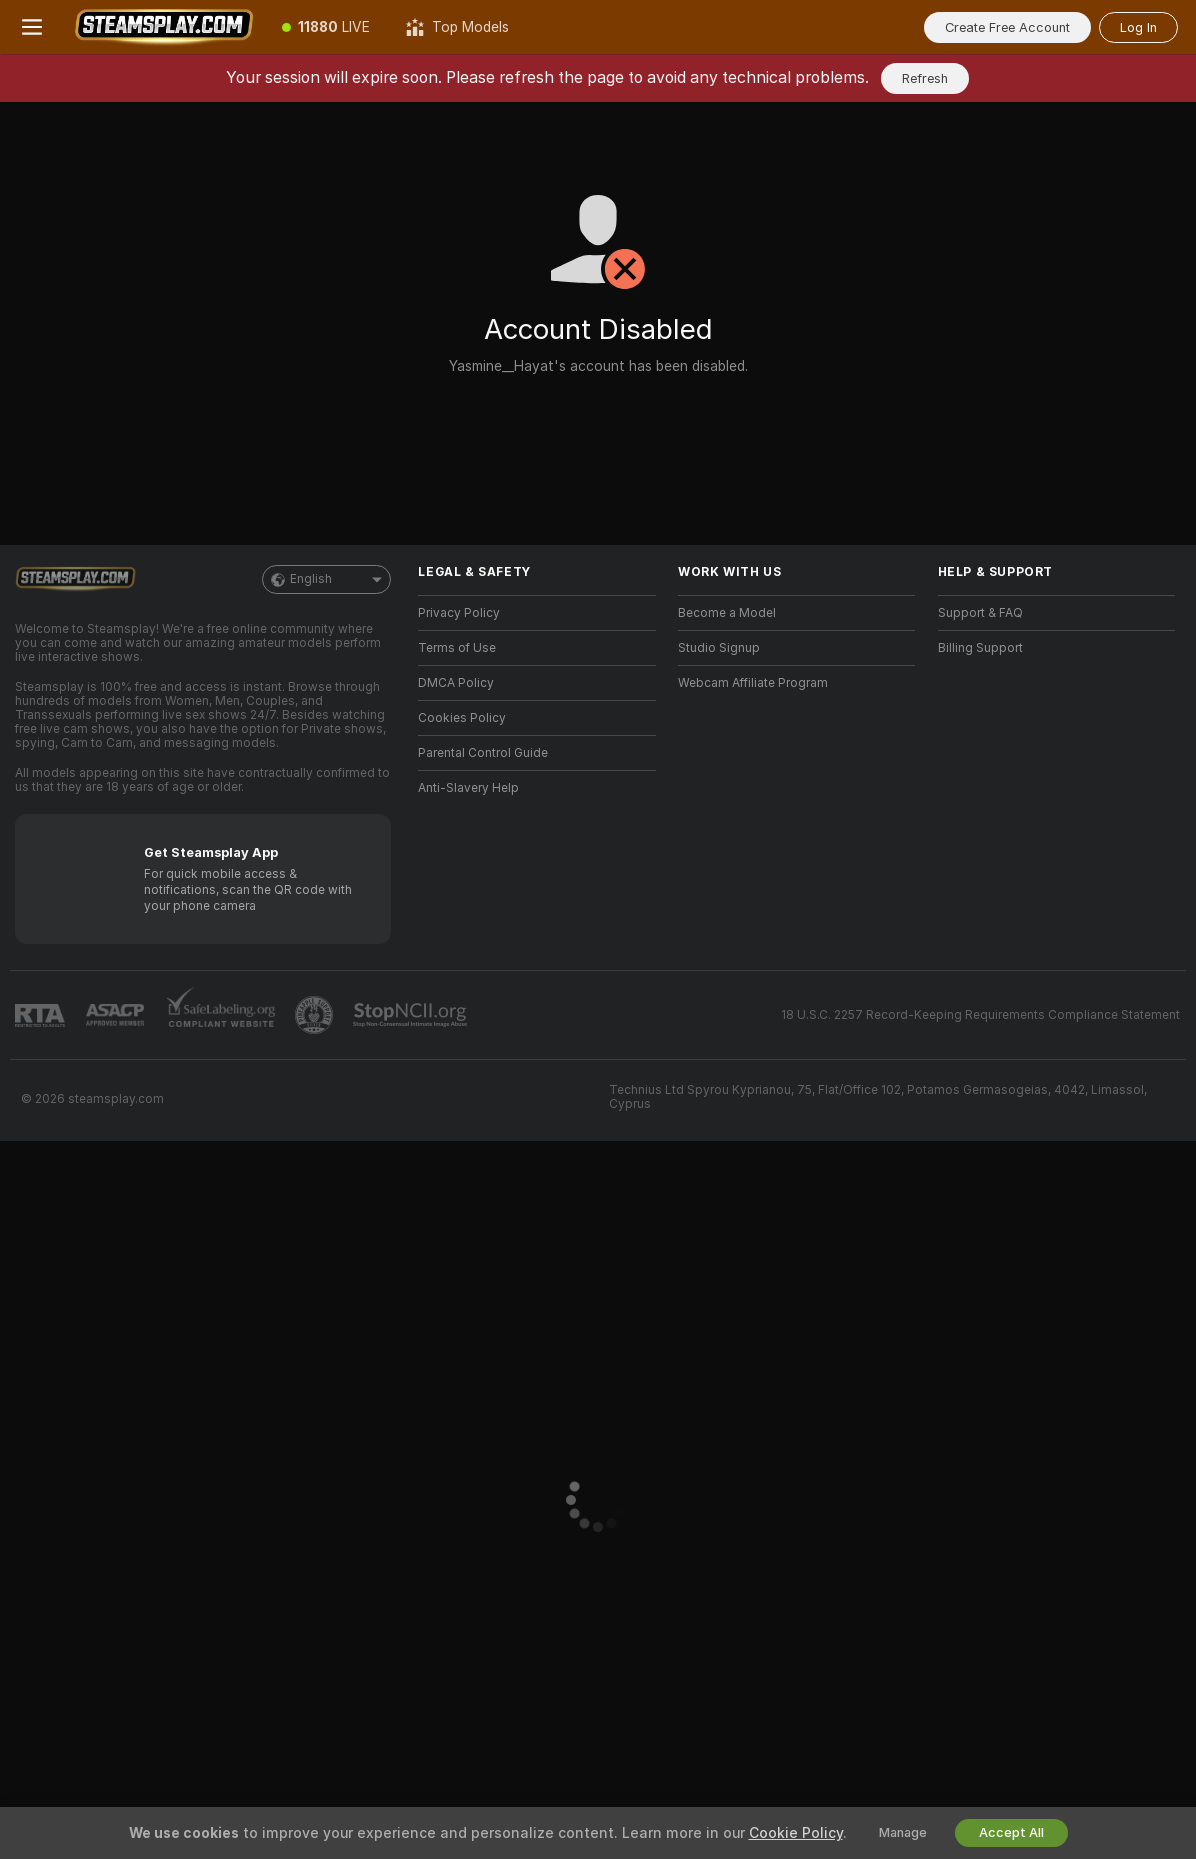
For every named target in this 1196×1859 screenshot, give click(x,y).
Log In (1138, 27)
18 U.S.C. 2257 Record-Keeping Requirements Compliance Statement (980, 1015)
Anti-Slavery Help (468, 788)
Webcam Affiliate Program (753, 683)
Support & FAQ (980, 613)
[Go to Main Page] (164, 27)
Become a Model (727, 613)
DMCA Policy (456, 683)
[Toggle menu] (32, 27)
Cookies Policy (462, 718)
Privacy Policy (459, 613)
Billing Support (980, 648)
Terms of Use (457, 648)
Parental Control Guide (483, 753)
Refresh (925, 78)
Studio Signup (719, 648)
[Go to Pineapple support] (316, 1015)
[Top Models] (457, 27)
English (326, 579)
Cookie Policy (796, 1833)
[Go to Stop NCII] (412, 1015)
